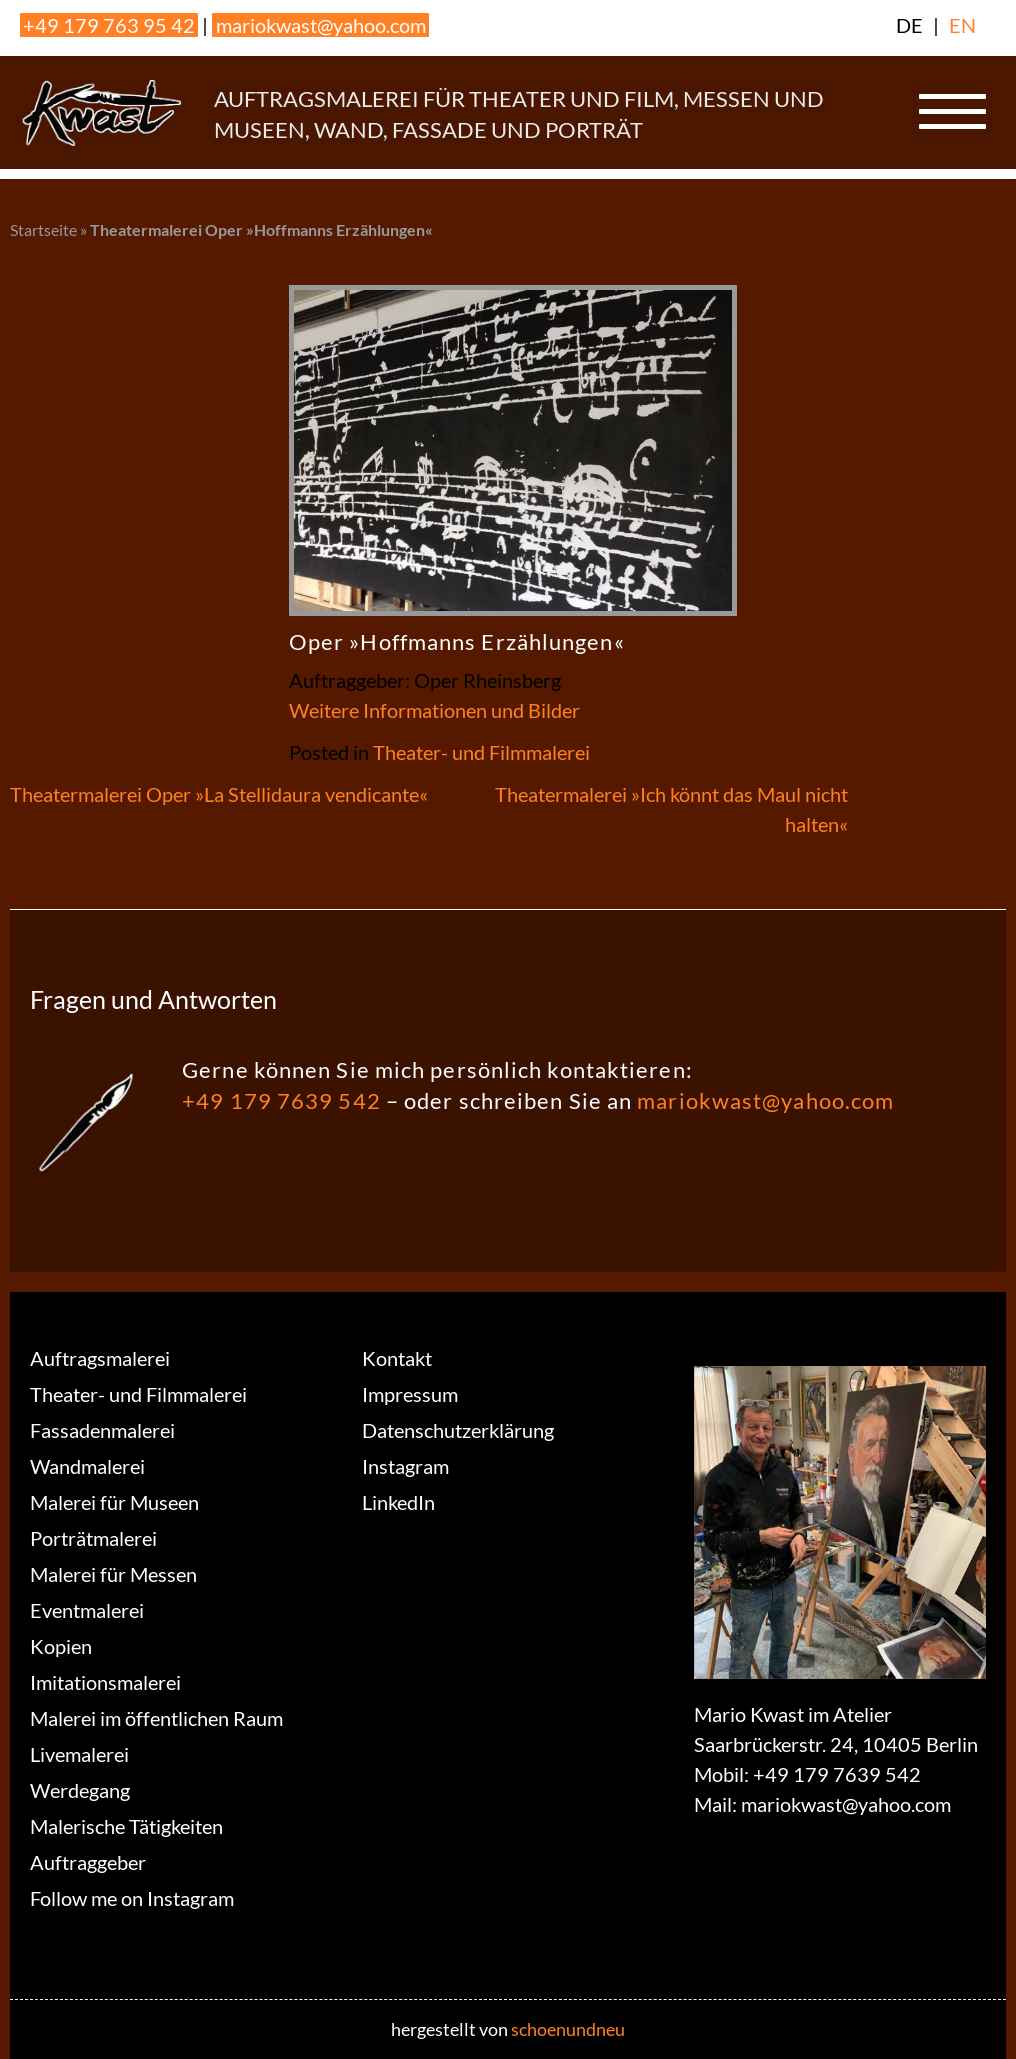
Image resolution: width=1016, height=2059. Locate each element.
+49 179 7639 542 (281, 1100)
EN (962, 25)
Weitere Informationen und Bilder (434, 710)
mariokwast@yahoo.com (321, 25)
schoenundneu (568, 2029)
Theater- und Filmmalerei (481, 752)
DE (909, 25)
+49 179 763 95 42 (109, 25)
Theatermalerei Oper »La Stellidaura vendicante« (219, 794)
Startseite (43, 229)
